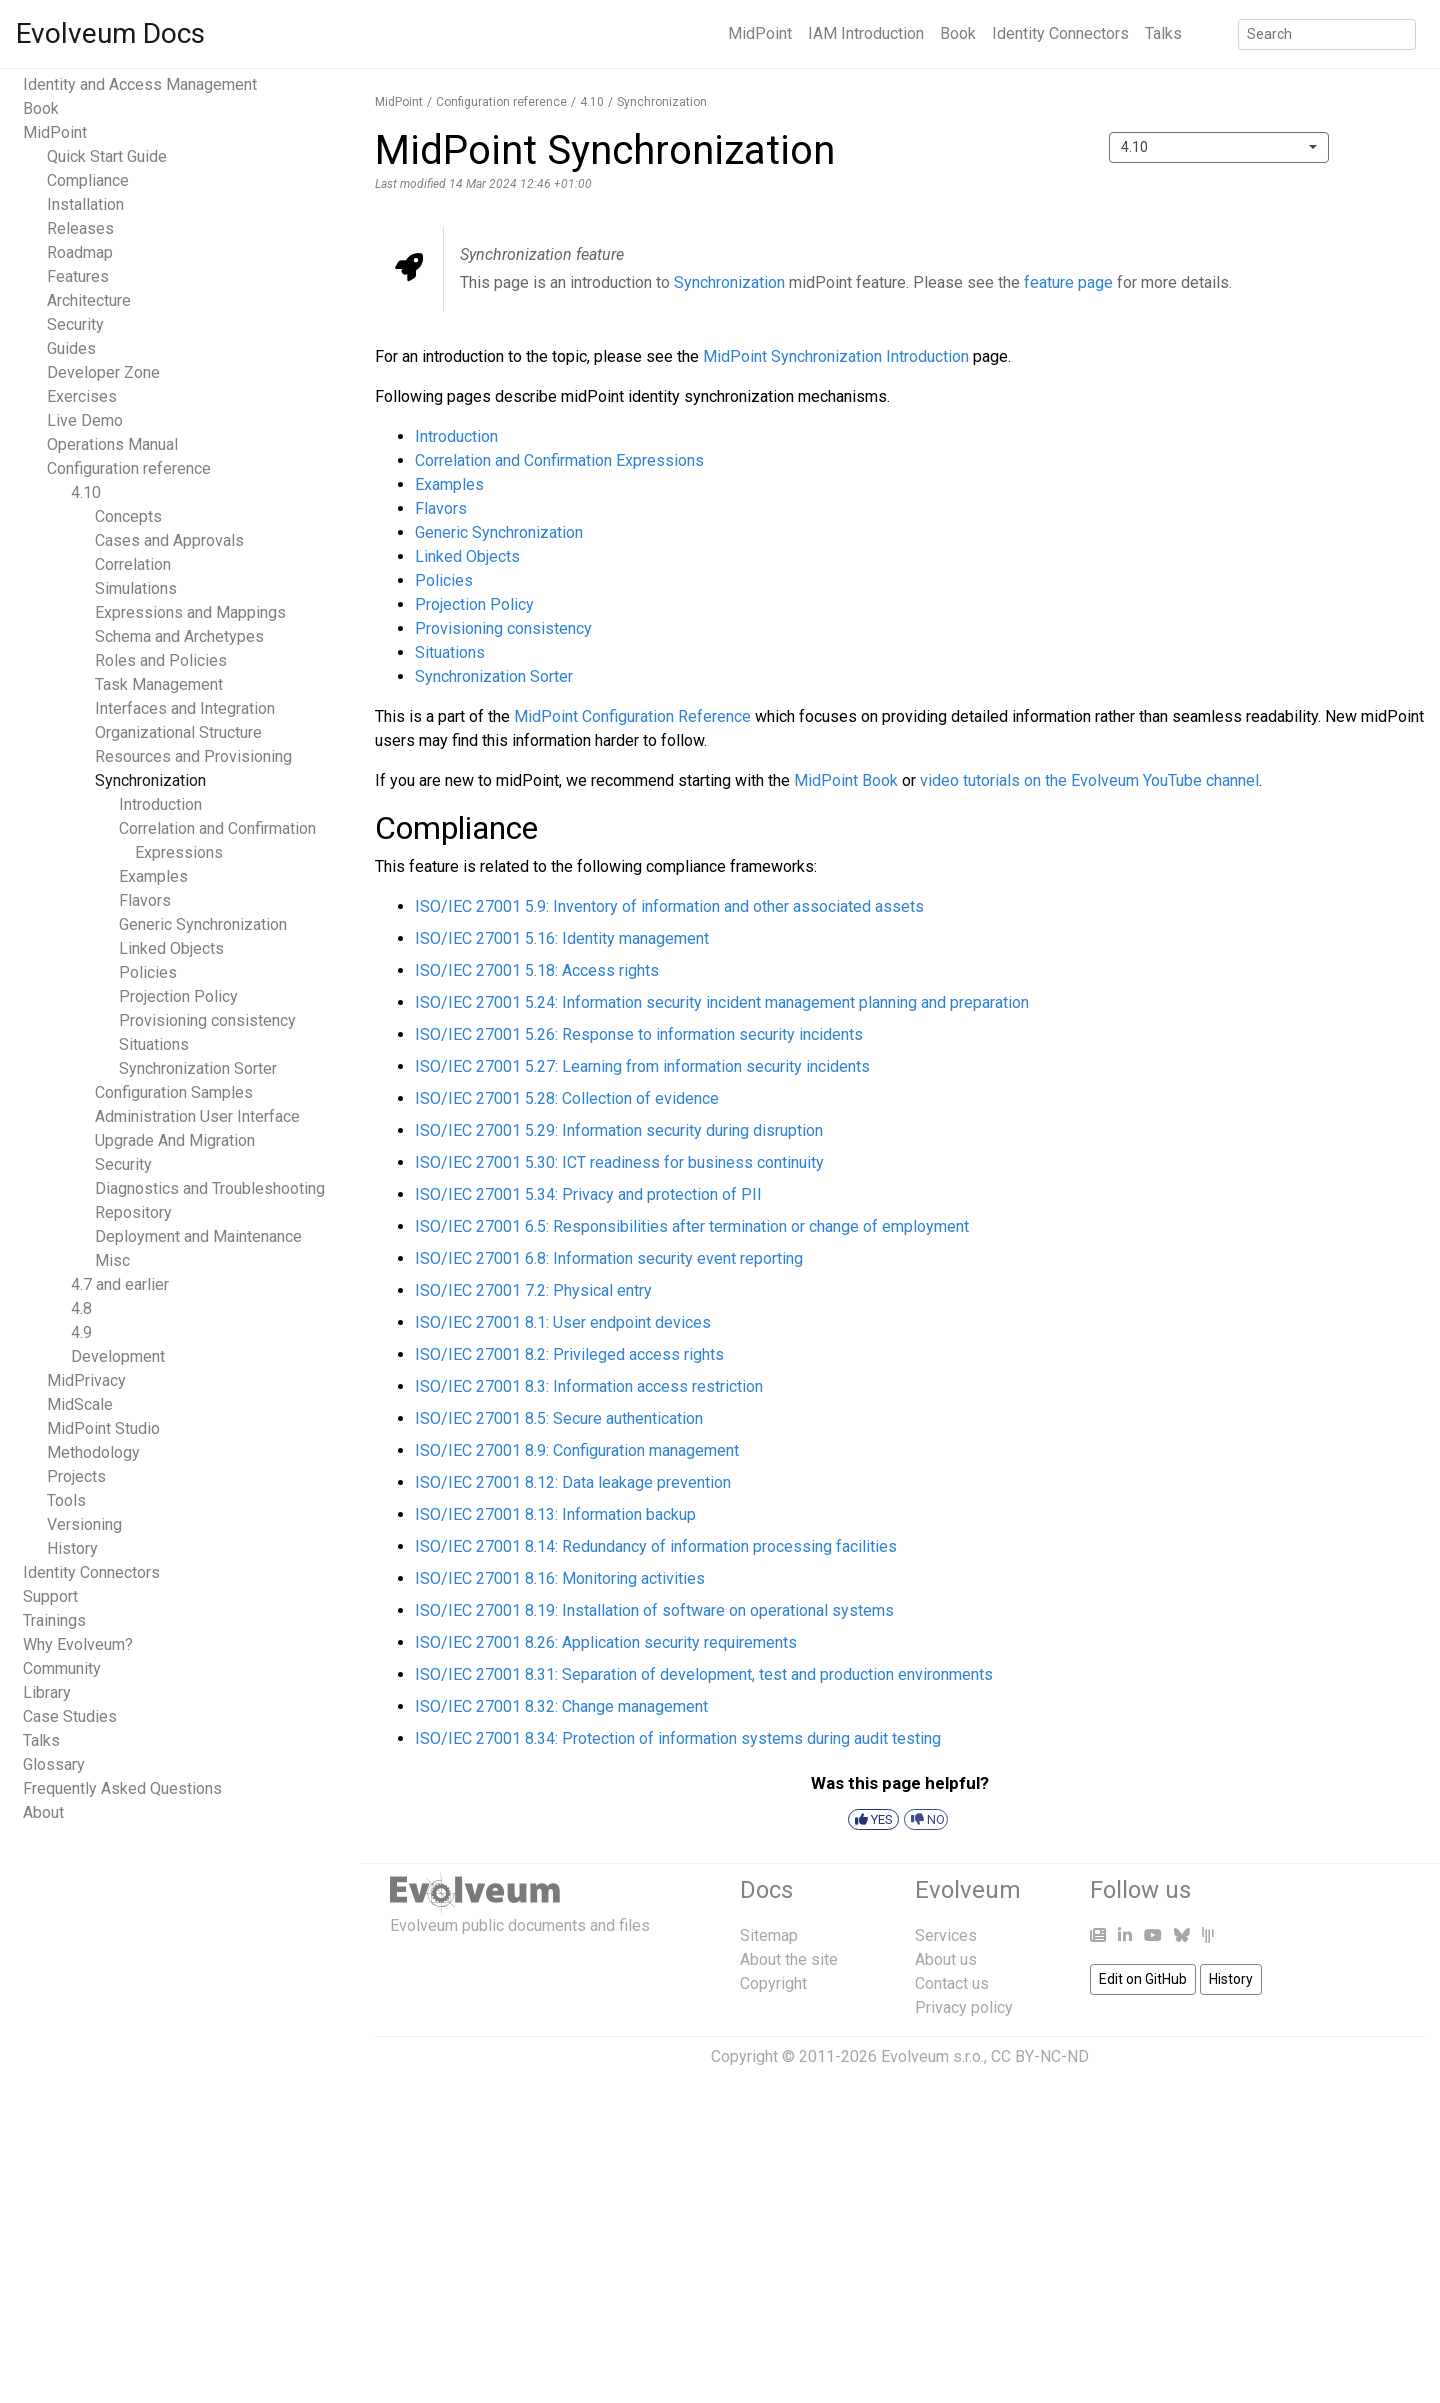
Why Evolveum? (78, 1644)
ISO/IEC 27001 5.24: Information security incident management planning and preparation (722, 1002)
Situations (154, 1044)
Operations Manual (112, 444)
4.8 (81, 1308)
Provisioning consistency (207, 1020)
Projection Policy (178, 996)
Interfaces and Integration (185, 708)
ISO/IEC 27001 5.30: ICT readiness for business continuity (619, 1162)
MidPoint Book (846, 780)
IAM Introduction (866, 33)
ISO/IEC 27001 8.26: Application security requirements (606, 1642)
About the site (789, 1959)
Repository (133, 1212)
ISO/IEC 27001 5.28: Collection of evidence (567, 1098)
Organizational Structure (178, 732)
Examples (153, 876)
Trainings (54, 1620)
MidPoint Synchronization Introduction (836, 356)
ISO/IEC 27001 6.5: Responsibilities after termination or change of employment (692, 1226)
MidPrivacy (86, 1380)
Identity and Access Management (140, 84)
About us (946, 1959)
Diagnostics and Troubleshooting (210, 1188)
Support (50, 1596)
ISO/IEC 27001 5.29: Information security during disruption (619, 1130)
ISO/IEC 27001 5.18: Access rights (537, 970)
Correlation (133, 564)
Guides (71, 348)
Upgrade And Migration (175, 1140)
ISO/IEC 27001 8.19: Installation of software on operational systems (654, 1610)
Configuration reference (129, 468)
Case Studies (70, 1716)
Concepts (128, 516)
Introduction (160, 804)
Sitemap (769, 1935)
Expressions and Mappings (190, 612)
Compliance (88, 180)
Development (118, 1356)
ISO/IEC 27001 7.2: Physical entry (533, 1290)
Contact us (952, 1983)
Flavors (145, 900)
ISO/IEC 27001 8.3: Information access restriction (589, 1386)
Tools (66, 1500)
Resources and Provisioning (193, 756)
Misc (112, 1260)
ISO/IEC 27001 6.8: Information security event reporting (609, 1258)
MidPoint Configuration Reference (632, 716)
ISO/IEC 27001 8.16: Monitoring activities (560, 1578)
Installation (85, 204)
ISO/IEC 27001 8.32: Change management (561, 1706)
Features (78, 276)
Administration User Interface (197, 1116)
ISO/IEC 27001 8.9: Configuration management (577, 1450)
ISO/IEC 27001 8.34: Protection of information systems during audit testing (678, 1738)
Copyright (773, 1983)
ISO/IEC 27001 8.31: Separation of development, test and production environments (704, 1674)
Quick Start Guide (107, 156)
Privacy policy (964, 2007)
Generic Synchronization (203, 924)
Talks (1163, 33)
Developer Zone (103, 372)
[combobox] (1219, 147)
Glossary (54, 1764)
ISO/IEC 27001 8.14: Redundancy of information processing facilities (656, 1546)
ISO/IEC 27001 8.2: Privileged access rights (569, 1354)
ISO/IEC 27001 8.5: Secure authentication (559, 1418)
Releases (80, 228)
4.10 (86, 492)
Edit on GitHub (1143, 1979)
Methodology (93, 1452)
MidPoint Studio (103, 1428)
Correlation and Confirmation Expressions (559, 460)
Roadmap (80, 252)
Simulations (136, 588)
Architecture (89, 300)
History (72, 1548)
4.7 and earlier (120, 1284)
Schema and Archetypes (179, 636)
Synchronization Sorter (198, 1068)
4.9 (81, 1332)
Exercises (82, 396)
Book (958, 33)
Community (62, 1668)
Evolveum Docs (110, 33)
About (43, 1812)
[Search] (1327, 34)
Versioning (84, 1524)
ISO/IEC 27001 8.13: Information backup (555, 1514)
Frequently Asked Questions (122, 1788)
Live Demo (85, 420)
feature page (1068, 282)
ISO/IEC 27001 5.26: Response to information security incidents (639, 1034)
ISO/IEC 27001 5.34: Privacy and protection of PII (588, 1194)
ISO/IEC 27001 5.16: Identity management (562, 938)
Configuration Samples (174, 1092)
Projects (76, 1476)
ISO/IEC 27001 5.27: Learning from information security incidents (642, 1066)
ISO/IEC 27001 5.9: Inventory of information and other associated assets (669, 906)
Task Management (159, 684)
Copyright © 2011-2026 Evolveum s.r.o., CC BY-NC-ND (900, 2056)
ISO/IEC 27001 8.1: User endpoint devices (563, 1322)
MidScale (80, 1404)
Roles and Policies (161, 660)
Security (75, 324)
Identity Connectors (1060, 33)
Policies (148, 972)
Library (47, 1692)
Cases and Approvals (169, 540)
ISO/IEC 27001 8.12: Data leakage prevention (573, 1482)
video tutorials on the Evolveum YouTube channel (1089, 780)
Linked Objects (171, 948)
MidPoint (760, 33)
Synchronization (150, 780)
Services (946, 1935)
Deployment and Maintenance (198, 1236)
